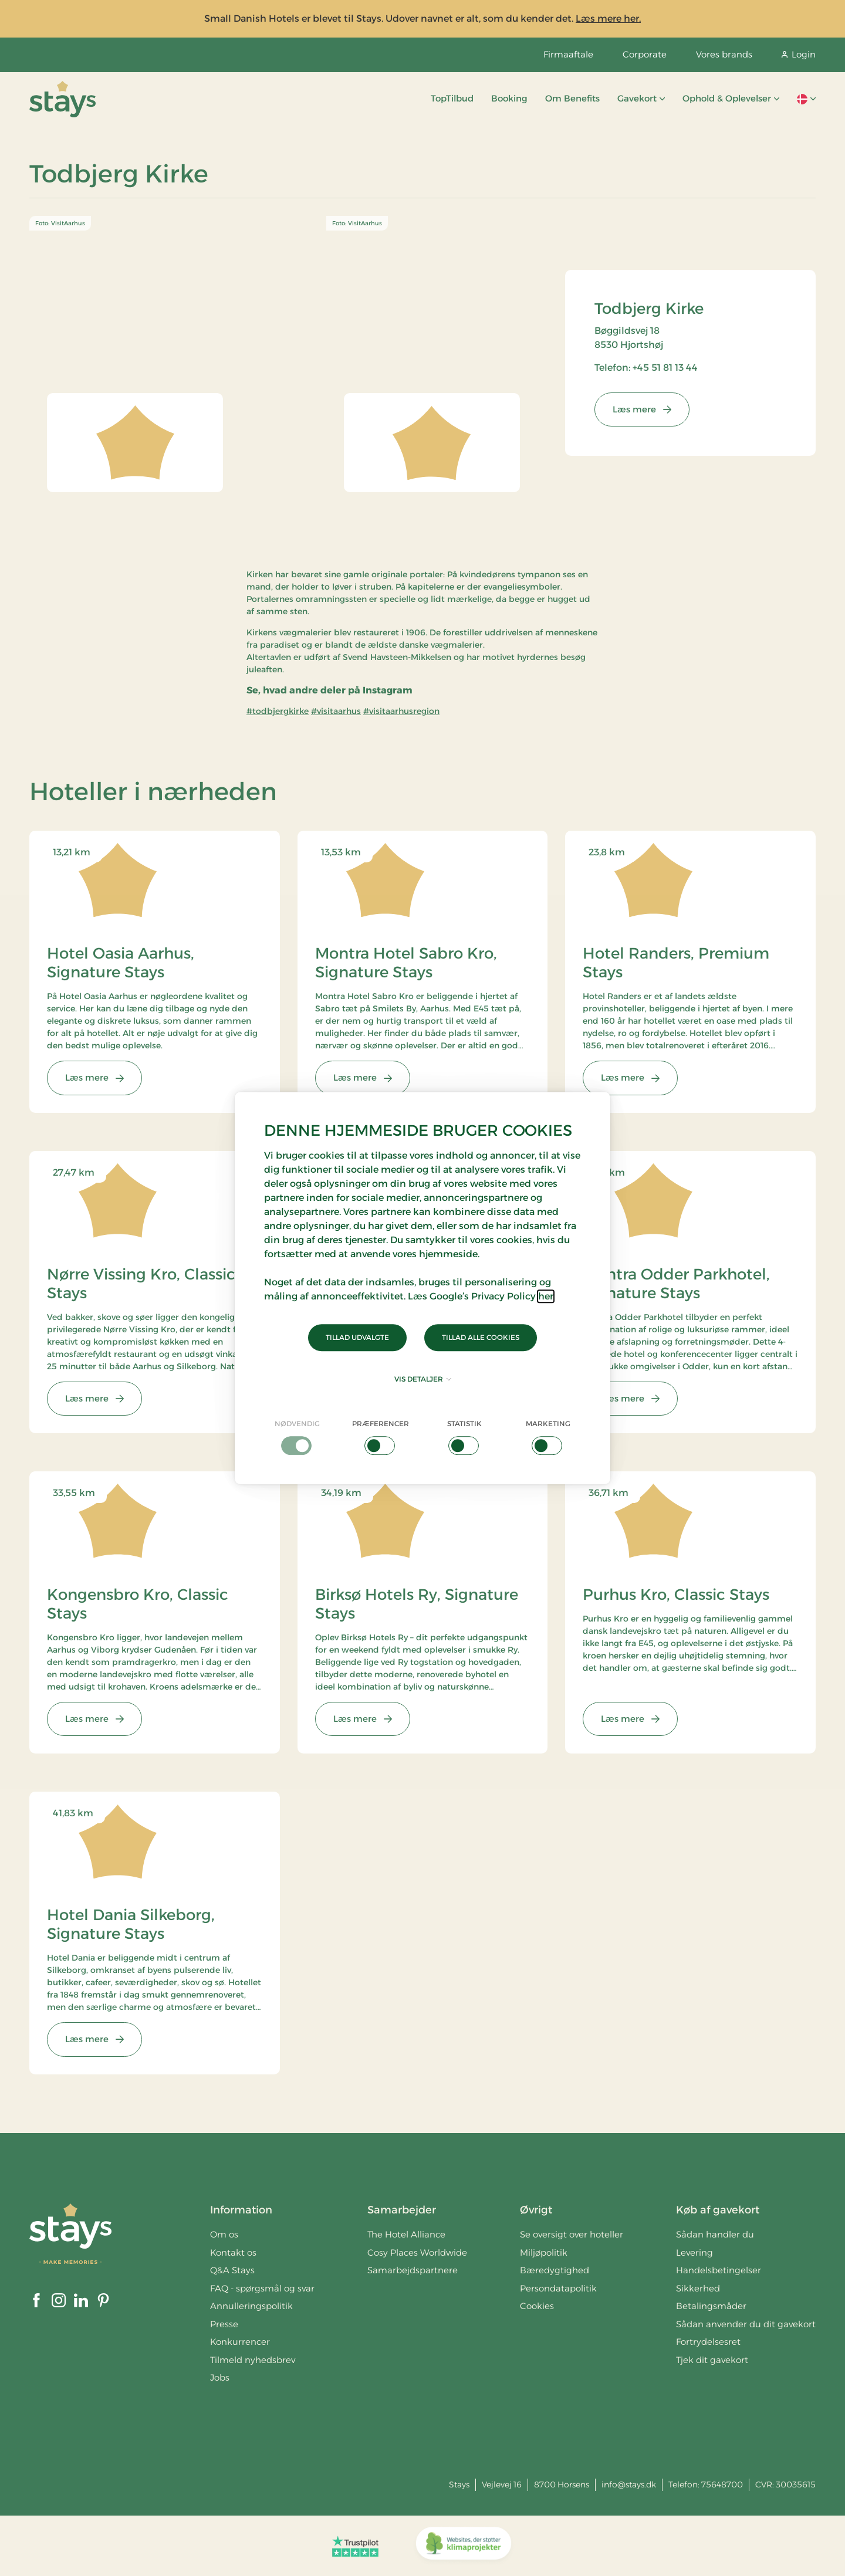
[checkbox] (297, 1437)
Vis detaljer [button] (422, 1379)
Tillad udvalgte (357, 1337)
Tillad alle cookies (480, 1337)
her (545, 1296)
